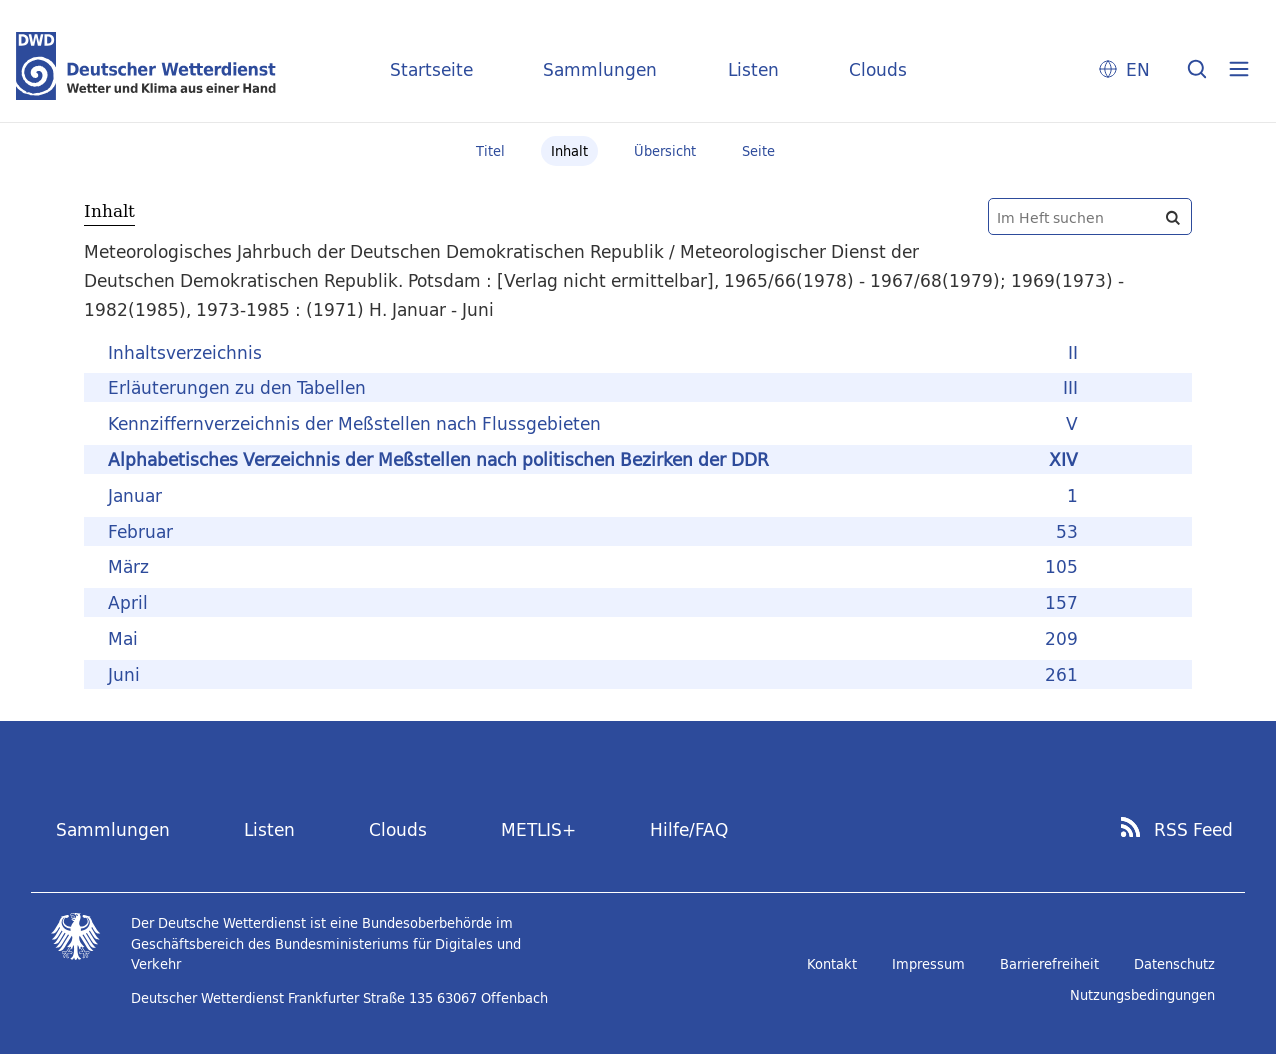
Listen (753, 69)
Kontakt (832, 964)
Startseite (431, 69)
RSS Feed (1193, 830)
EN (1138, 69)
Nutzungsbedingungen (1142, 995)
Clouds (878, 69)
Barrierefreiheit (1049, 964)
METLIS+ (538, 829)
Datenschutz (1174, 964)
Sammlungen (600, 69)
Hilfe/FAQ (689, 829)
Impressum (928, 964)
